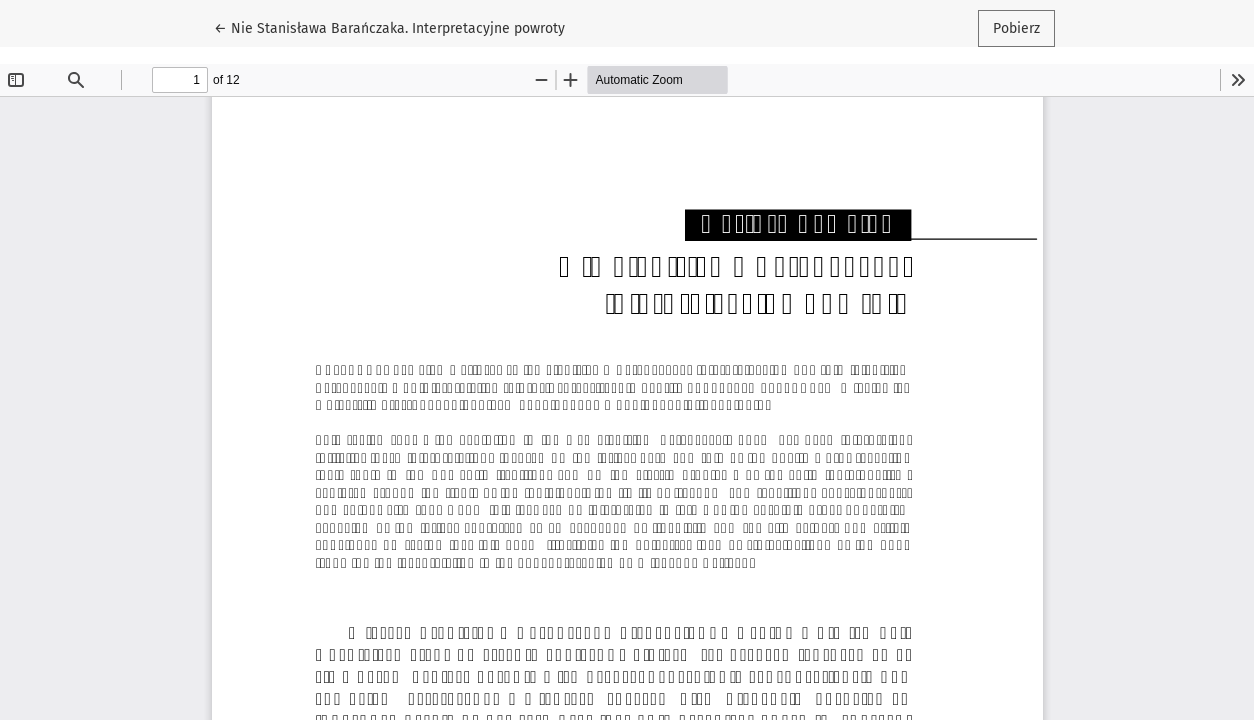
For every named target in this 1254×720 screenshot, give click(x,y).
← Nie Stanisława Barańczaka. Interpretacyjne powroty (389, 27)
